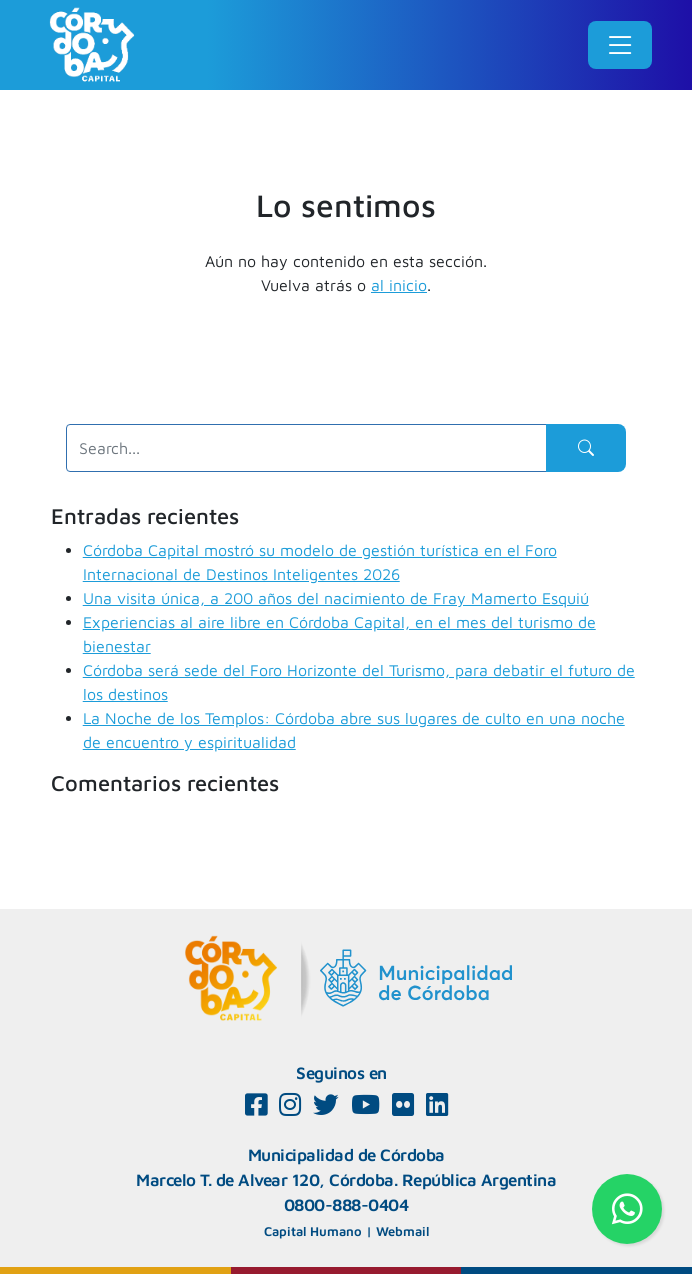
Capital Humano (313, 1231)
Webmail (402, 1231)
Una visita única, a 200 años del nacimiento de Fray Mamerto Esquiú (336, 598)
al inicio (399, 285)
